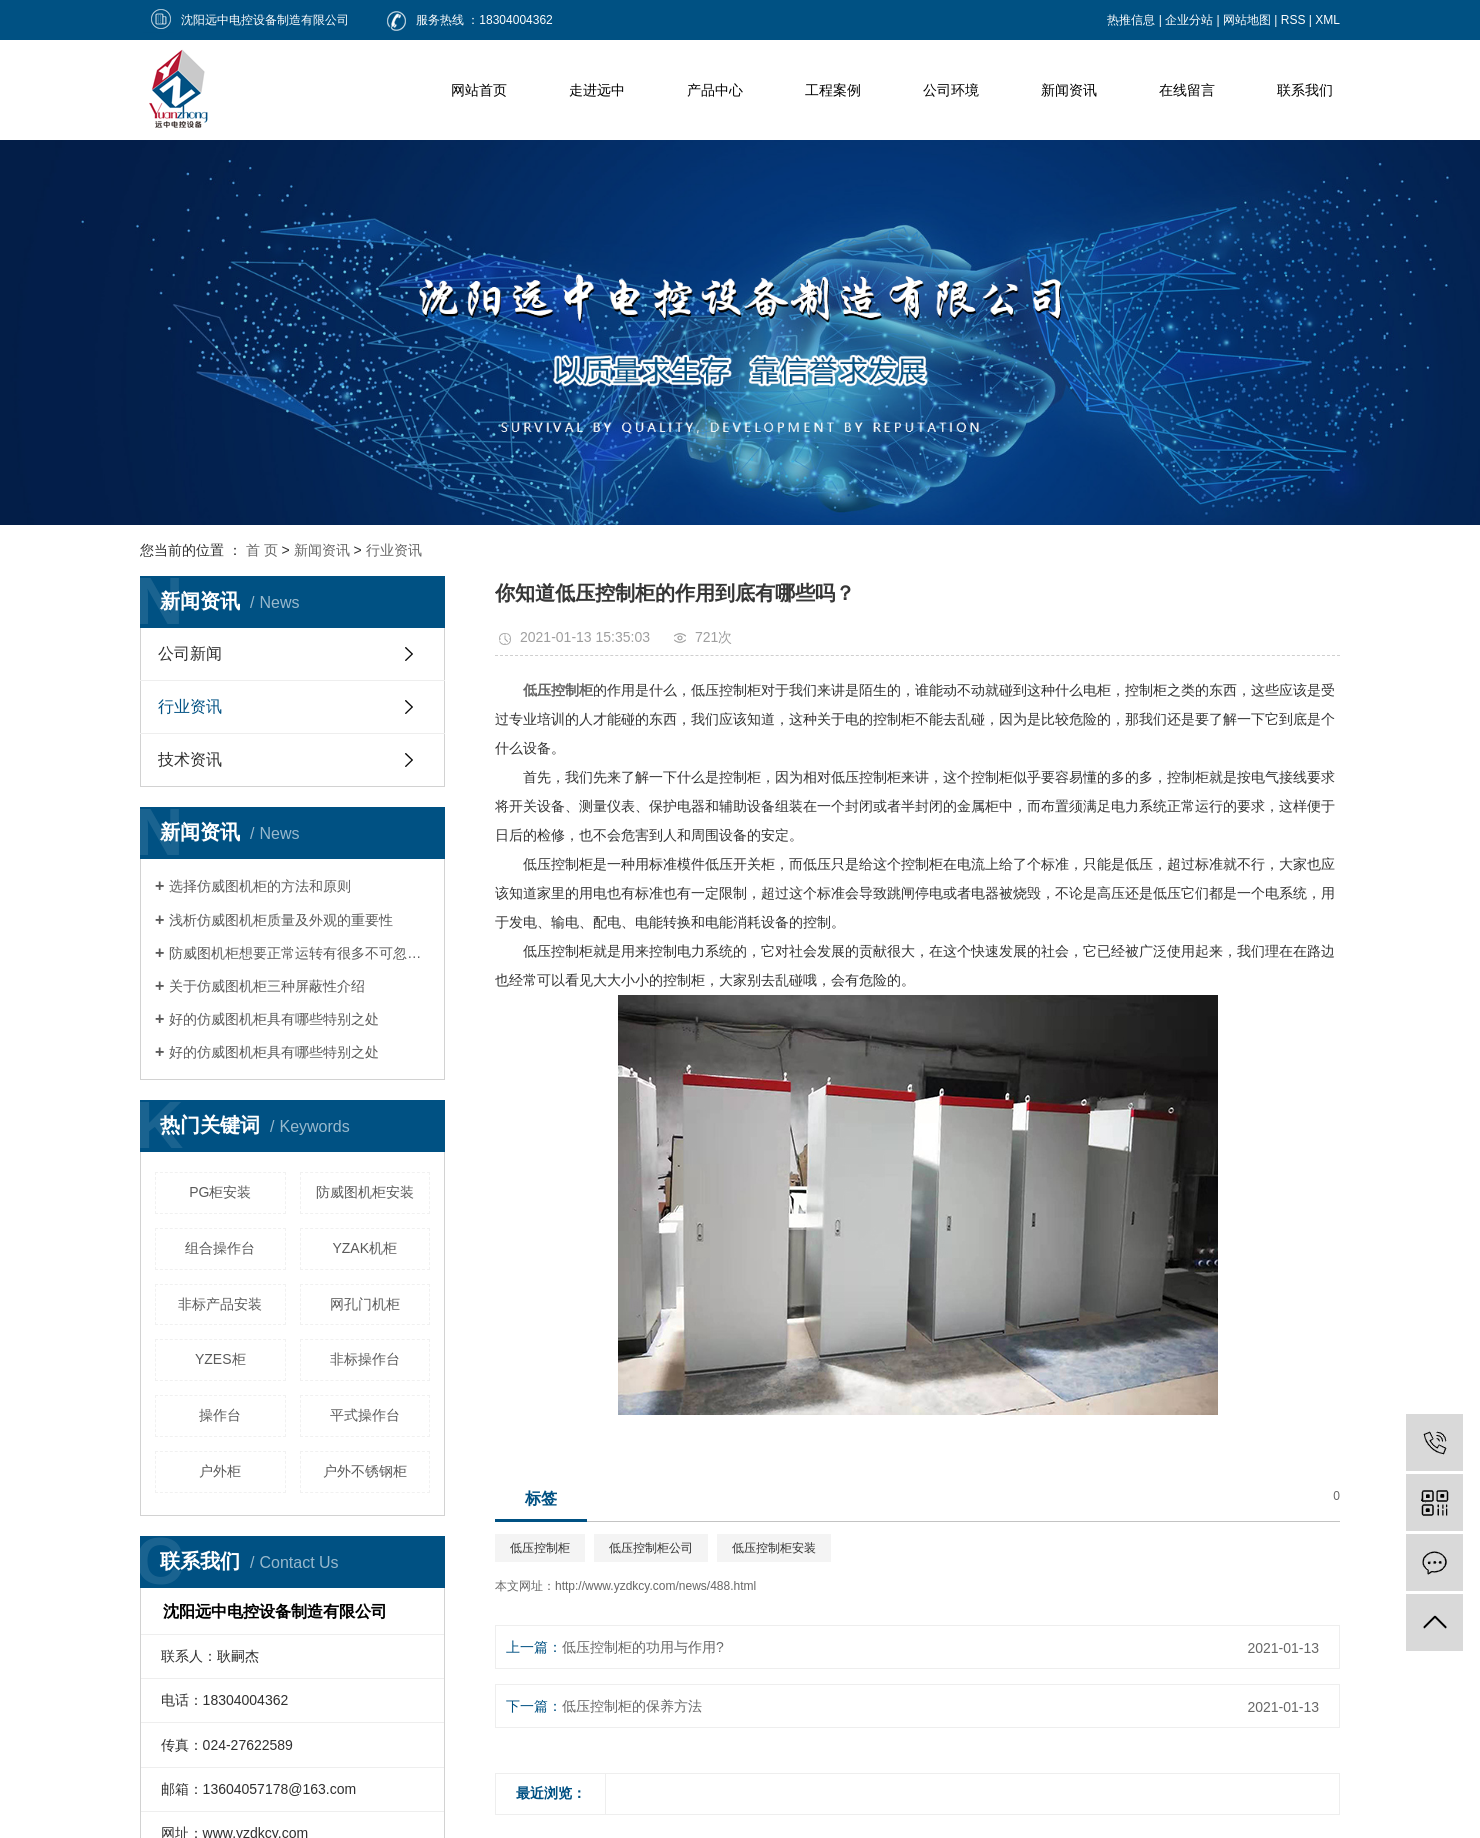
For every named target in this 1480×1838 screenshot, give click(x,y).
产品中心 (715, 90)
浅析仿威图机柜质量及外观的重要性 (281, 920)
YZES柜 (220, 1359)
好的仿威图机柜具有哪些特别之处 (274, 1019)
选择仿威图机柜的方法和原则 (260, 886)
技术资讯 (190, 759)
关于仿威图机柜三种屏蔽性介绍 (267, 986)
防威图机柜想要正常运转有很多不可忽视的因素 (299, 953)
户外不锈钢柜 (365, 1471)
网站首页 (479, 90)
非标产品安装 (220, 1304)
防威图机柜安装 (365, 1192)
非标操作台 (365, 1359)
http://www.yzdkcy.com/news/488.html (655, 1586)
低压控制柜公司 (651, 1548)
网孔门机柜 (365, 1304)
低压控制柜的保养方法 (632, 1706)
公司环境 (951, 90)
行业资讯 (394, 550)
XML (1327, 20)
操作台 (220, 1415)
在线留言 (1187, 90)
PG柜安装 (220, 1192)
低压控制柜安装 (774, 1548)
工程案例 (833, 90)
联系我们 (1305, 90)
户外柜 (220, 1471)
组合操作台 (220, 1248)
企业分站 (1189, 20)
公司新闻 (190, 653)
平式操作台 (365, 1415)
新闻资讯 (1069, 90)
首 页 (262, 550)
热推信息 (1131, 20)
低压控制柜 (540, 1548)
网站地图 (1247, 20)
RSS (1293, 20)
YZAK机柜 (364, 1248)
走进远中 (597, 90)
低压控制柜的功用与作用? (643, 1647)
